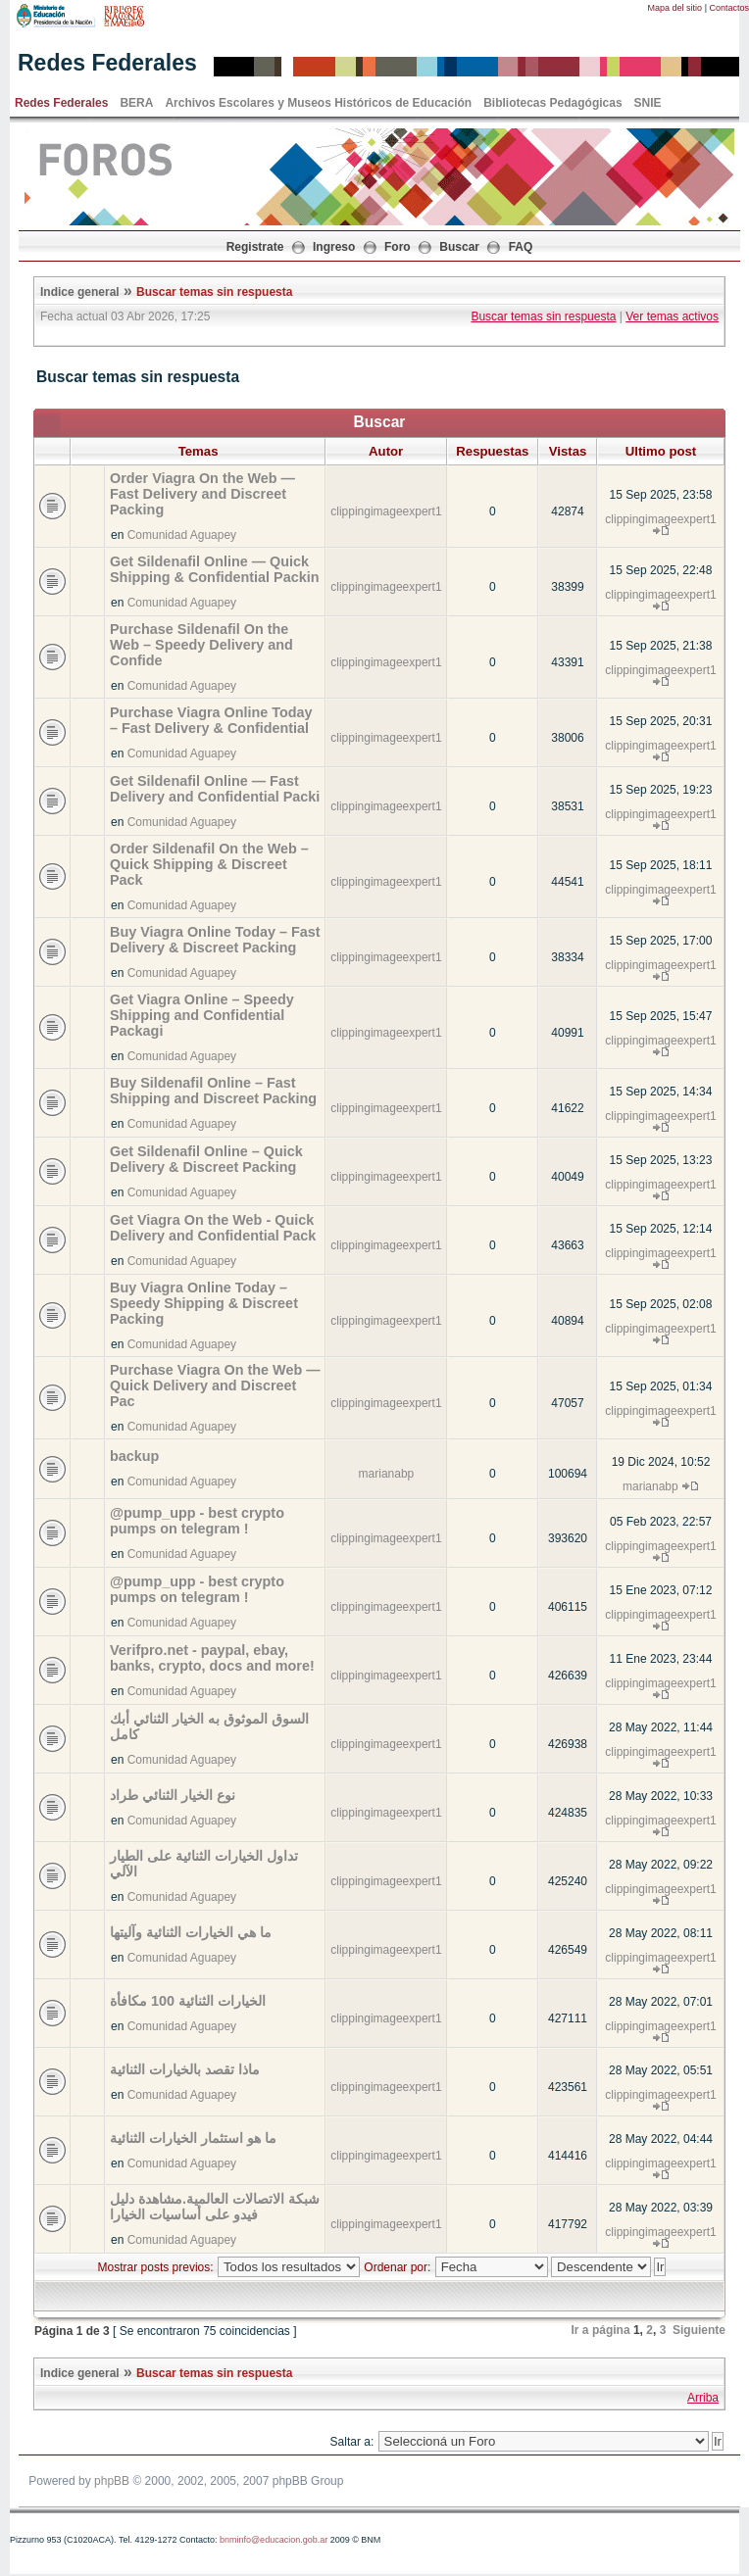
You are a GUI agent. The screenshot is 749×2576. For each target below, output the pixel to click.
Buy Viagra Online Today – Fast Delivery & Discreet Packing (215, 939)
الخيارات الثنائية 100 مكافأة (188, 2001)
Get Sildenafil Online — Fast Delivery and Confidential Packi (215, 788)
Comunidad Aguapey (181, 535)
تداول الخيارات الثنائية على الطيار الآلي (204, 1863)
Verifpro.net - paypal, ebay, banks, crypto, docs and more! (212, 1658)
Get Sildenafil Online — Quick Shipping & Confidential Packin (214, 569)
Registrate (255, 247)
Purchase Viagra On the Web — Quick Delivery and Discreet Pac (215, 1385)
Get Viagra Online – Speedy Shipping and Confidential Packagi (202, 1015)
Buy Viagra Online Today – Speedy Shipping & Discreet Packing (204, 1303)
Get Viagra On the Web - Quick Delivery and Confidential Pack (213, 1227)
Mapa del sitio (675, 8)
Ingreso (334, 247)
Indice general (80, 292)
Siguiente (699, 2330)
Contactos (729, 8)
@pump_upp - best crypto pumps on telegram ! (197, 1520)
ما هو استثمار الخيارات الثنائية (193, 2138)
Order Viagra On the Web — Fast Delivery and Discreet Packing (202, 493)
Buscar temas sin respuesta (214, 292)
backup (134, 1456)
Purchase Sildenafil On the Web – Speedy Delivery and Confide (201, 644)
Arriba (703, 2398)
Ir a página (601, 2330)
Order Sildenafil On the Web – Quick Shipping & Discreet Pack (209, 864)
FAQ (521, 247)
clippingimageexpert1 (385, 511)
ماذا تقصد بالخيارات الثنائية (185, 2069)
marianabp (387, 1474)
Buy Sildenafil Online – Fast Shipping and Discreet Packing (213, 1090)
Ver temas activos (672, 316)
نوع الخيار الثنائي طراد (172, 1795)
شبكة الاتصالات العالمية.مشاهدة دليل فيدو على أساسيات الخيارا (215, 2206)
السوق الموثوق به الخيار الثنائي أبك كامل (209, 1726)
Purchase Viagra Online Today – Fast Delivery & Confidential (211, 720)
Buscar (459, 247)
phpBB (111, 2481)
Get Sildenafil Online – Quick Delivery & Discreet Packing (206, 1159)
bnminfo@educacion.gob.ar (273, 2540)
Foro (397, 247)
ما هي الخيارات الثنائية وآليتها (191, 1932)
